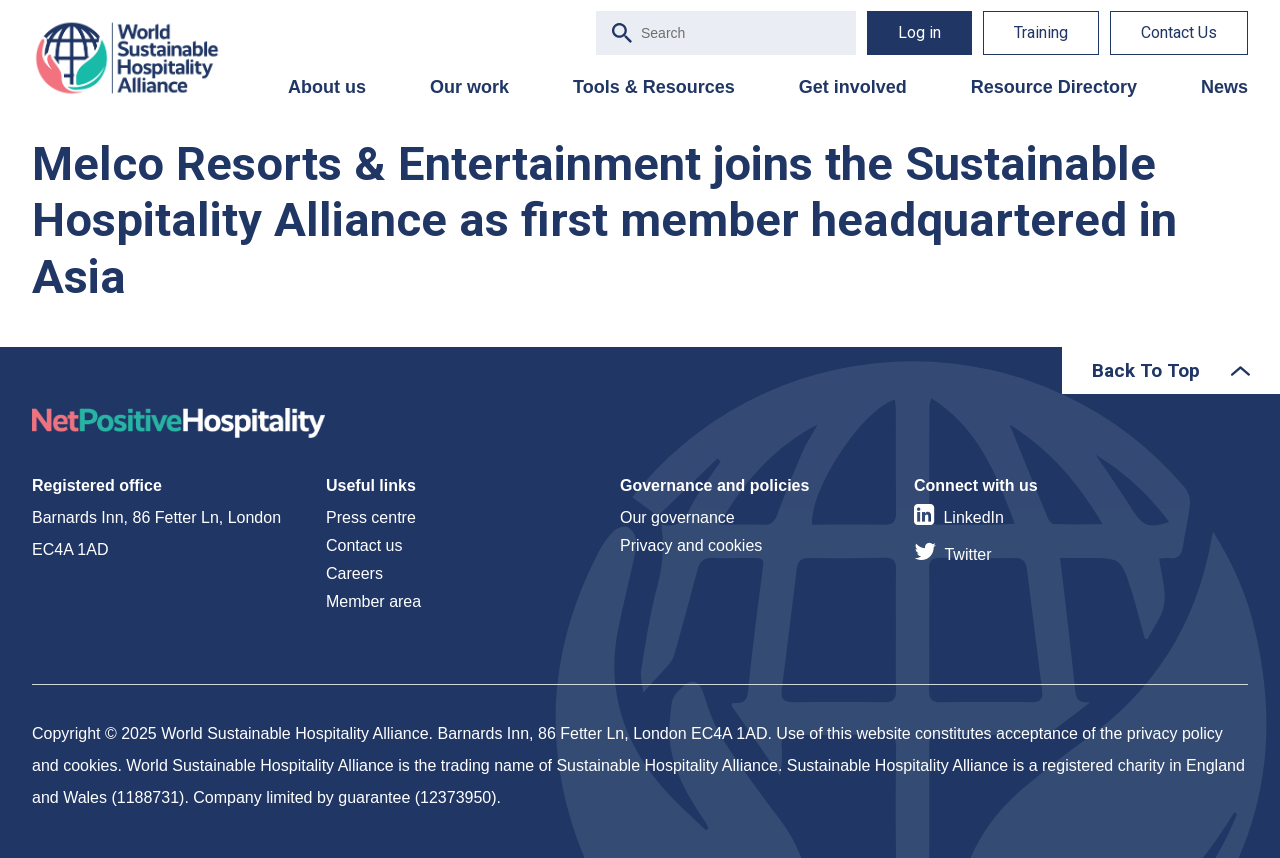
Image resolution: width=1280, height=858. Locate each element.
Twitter (967, 554)
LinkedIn (973, 517)
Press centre (371, 517)
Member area (373, 601)
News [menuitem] (1224, 87)
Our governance (677, 517)
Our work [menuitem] (469, 87)
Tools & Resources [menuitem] (654, 87)
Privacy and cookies (691, 545)
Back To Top (1146, 370)
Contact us (364, 545)
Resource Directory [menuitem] (1054, 87)
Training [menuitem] (1041, 32)
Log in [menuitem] (919, 32)
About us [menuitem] (327, 87)
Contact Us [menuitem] (1179, 32)
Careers (354, 573)
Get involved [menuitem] (853, 87)
